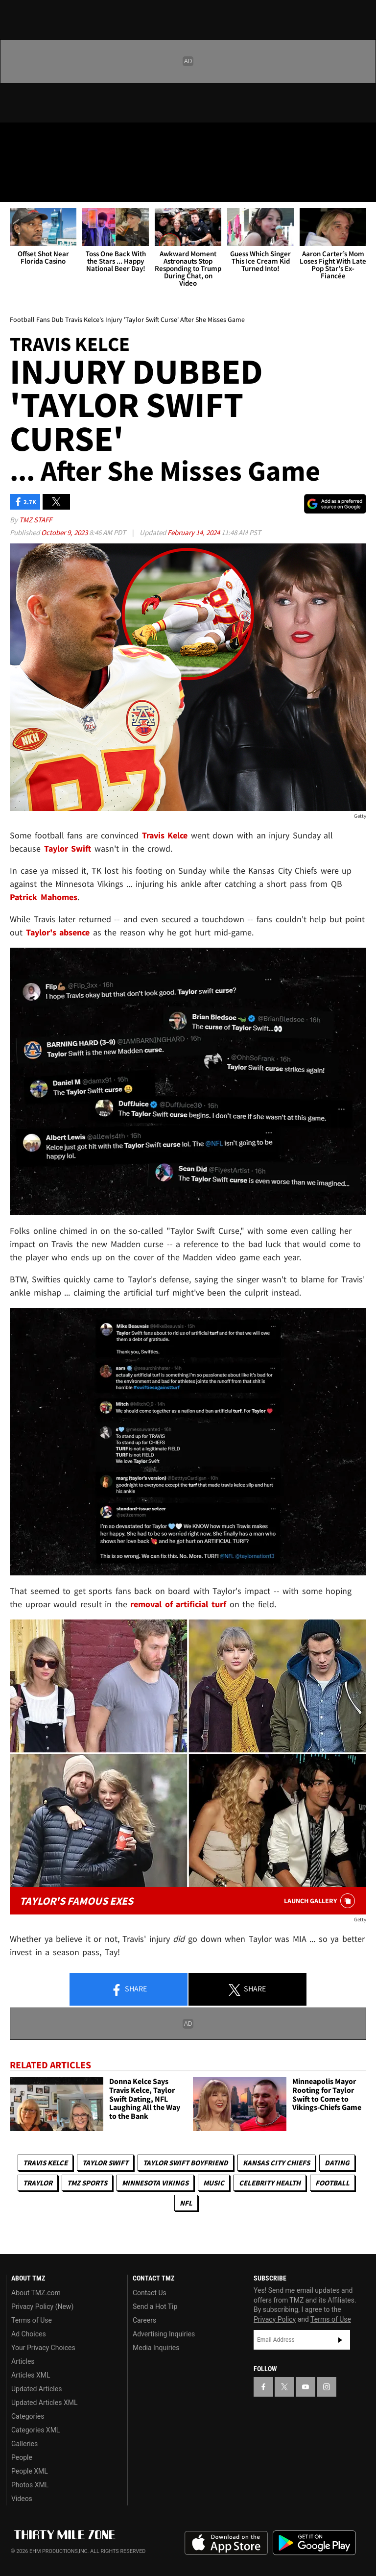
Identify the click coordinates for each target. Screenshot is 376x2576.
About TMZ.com (36, 2293)
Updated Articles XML (44, 2402)
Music (213, 2182)
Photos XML (29, 2485)
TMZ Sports (87, 2182)
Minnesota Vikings (155, 2182)
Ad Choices (28, 2334)
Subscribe (340, 2340)
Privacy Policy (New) (42, 2306)
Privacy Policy (275, 2319)
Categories (27, 2416)
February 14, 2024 (194, 532)
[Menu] (13, 188)
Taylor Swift (105, 2162)
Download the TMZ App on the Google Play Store (314, 2542)
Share (129, 1989)
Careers (144, 2320)
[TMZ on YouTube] (305, 2387)
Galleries (24, 2444)
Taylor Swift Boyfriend (185, 2162)
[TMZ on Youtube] (62, 138)
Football (332, 2182)
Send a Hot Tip (155, 2306)
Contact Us (149, 2293)
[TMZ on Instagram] (86, 138)
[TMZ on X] (39, 138)
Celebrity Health (270, 2182)
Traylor (37, 2182)
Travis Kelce (45, 2162)
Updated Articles (36, 2389)
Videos (21, 2498)
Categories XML (35, 2430)
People (21, 2457)
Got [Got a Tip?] (32, 164)
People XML (29, 2471)
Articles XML (30, 2375)
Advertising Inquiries (164, 2334)
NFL (186, 2203)
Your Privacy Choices (43, 2348)
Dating (337, 2162)
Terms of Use (31, 2320)
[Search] (362, 188)
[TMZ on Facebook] (16, 138)
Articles (23, 2361)
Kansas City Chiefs (276, 2162)
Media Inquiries (156, 2348)
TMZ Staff (35, 519)
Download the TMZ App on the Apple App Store (226, 2543)
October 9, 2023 (65, 532)
